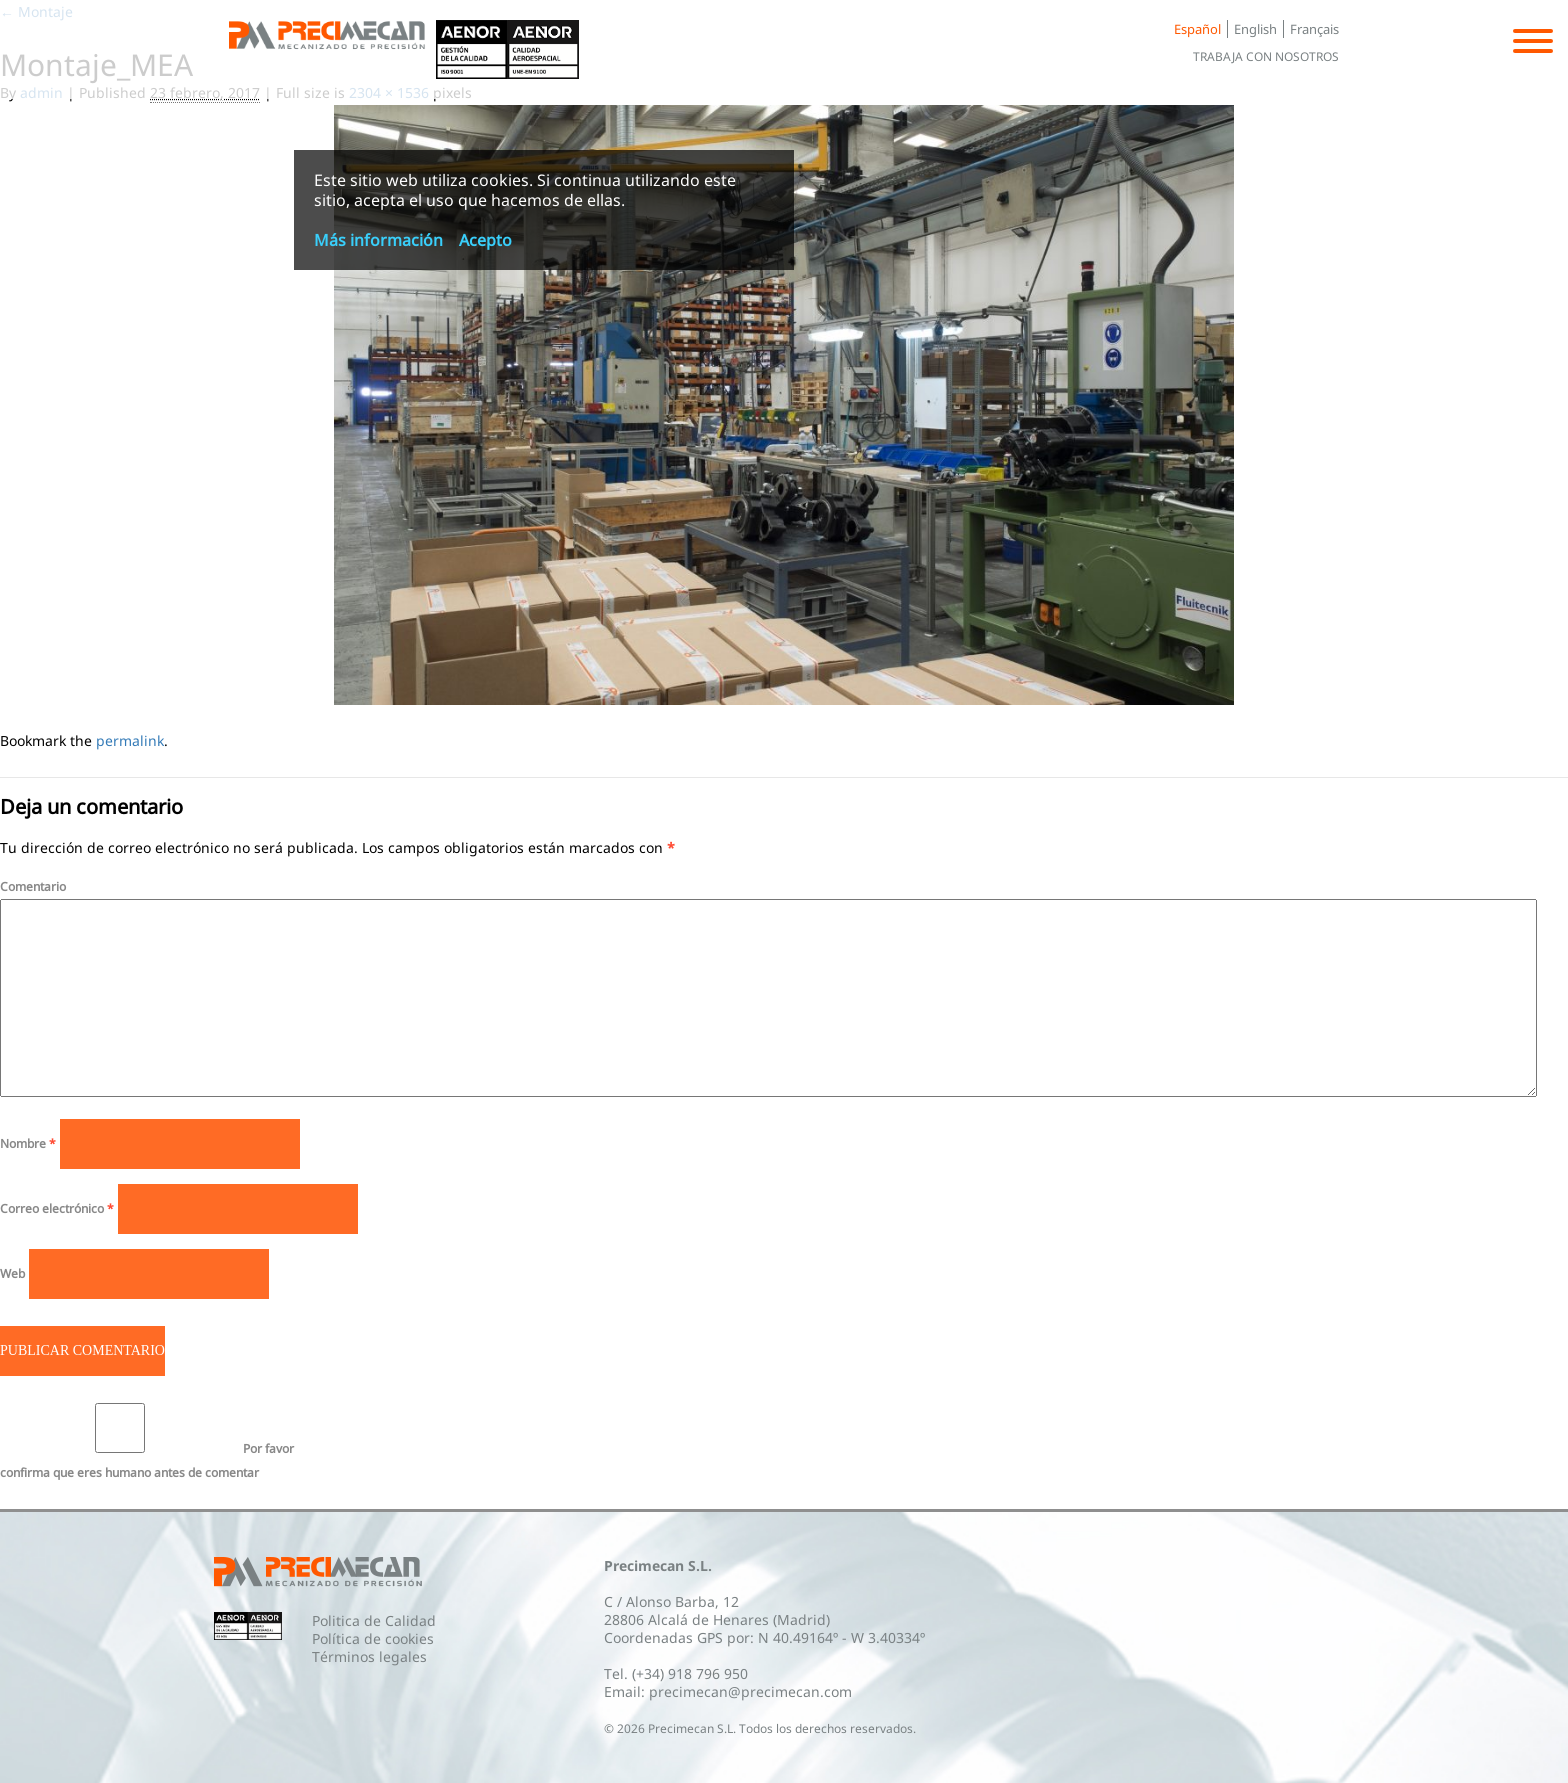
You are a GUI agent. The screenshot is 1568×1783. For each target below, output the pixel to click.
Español (1197, 29)
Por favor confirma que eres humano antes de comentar (147, 1442)
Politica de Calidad (374, 1620)
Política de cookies (373, 1638)
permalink (130, 740)
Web (12, 1273)
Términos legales (369, 1656)
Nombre (28, 1143)
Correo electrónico (57, 1208)
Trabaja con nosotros (1266, 56)
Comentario (33, 886)
